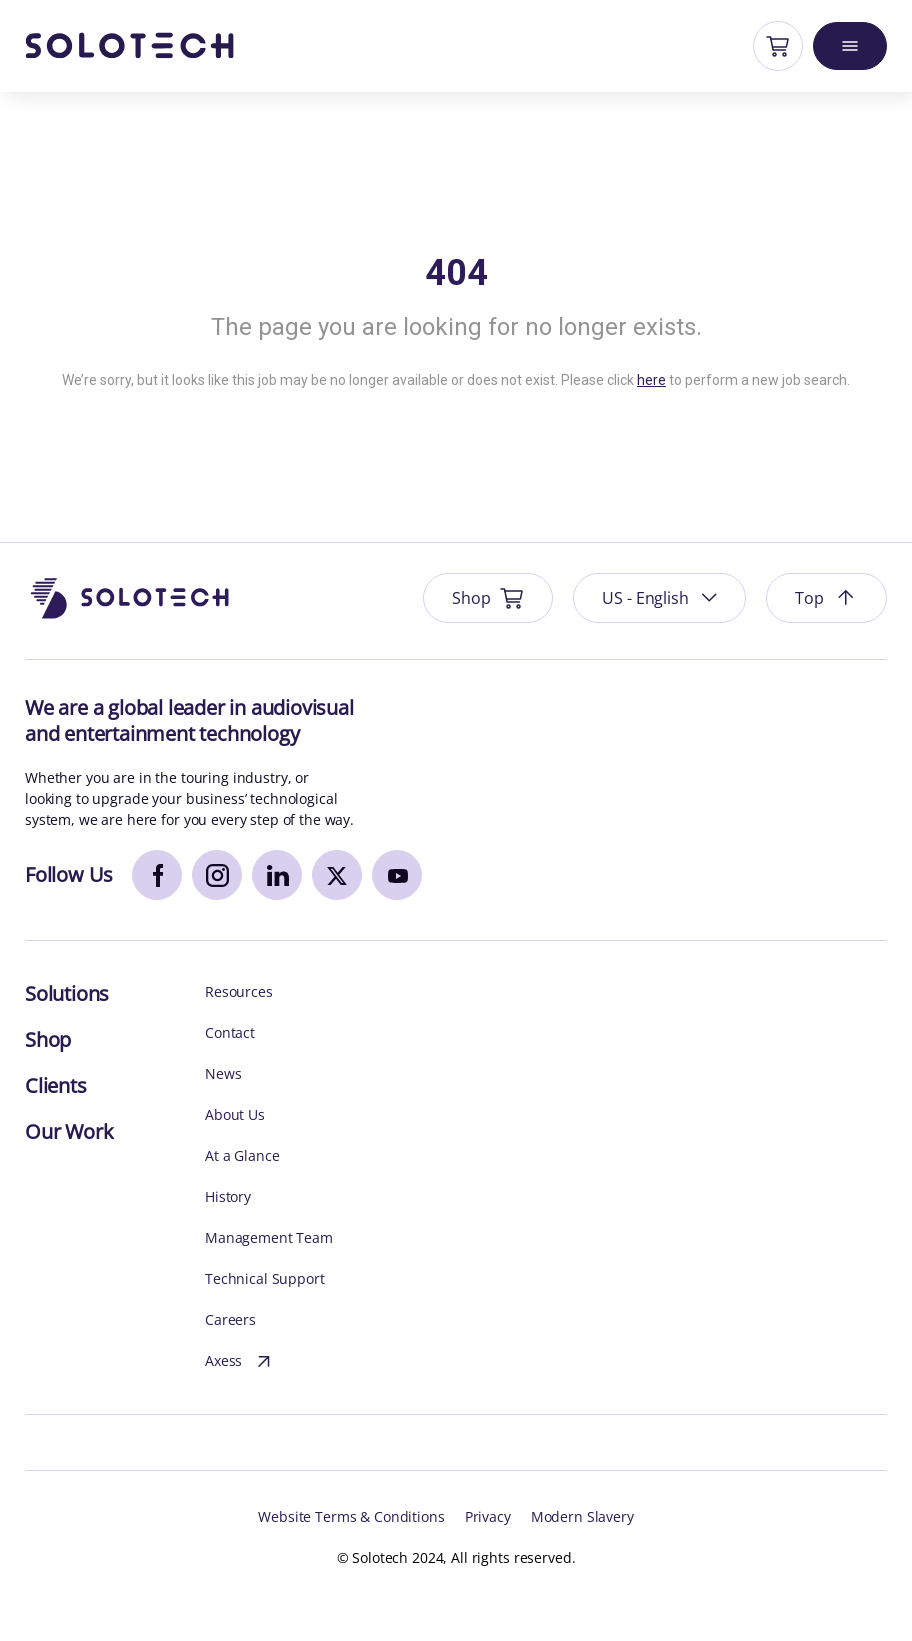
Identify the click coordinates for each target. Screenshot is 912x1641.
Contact (230, 1032)
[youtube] (397, 875)
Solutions (67, 993)
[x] (337, 875)
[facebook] (157, 875)
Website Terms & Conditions (351, 1516)
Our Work (69, 1131)
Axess (240, 1362)
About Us (235, 1114)
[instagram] (217, 875)
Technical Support (265, 1278)
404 (456, 273)
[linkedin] (277, 875)
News (223, 1073)
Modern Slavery (582, 1516)
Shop (48, 1039)
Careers (230, 1319)
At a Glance (242, 1155)
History (228, 1196)
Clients (56, 1085)
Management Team (269, 1237)
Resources (239, 991)
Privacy (488, 1516)
